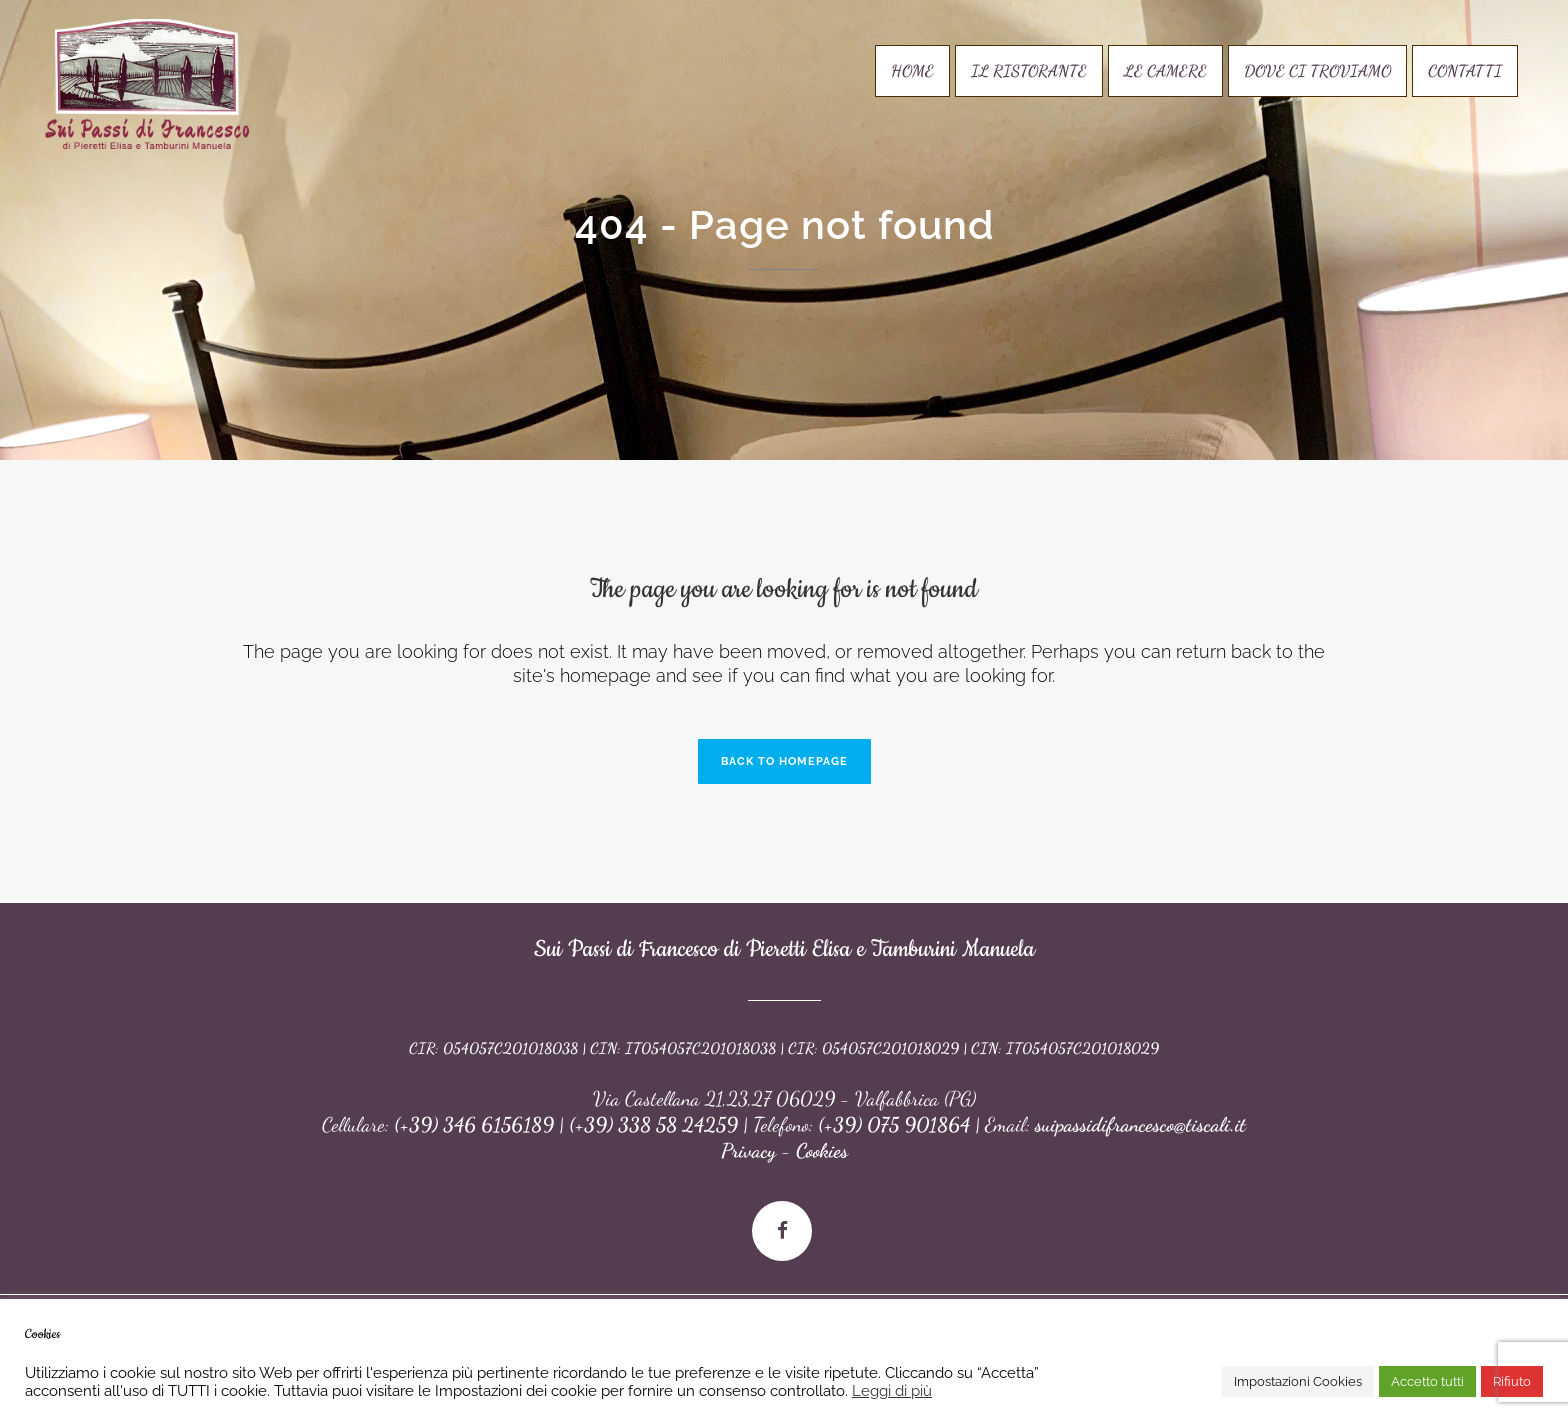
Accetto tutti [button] (1427, 1381)
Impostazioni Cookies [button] (1298, 1381)
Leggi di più (892, 1390)
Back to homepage (784, 761)
